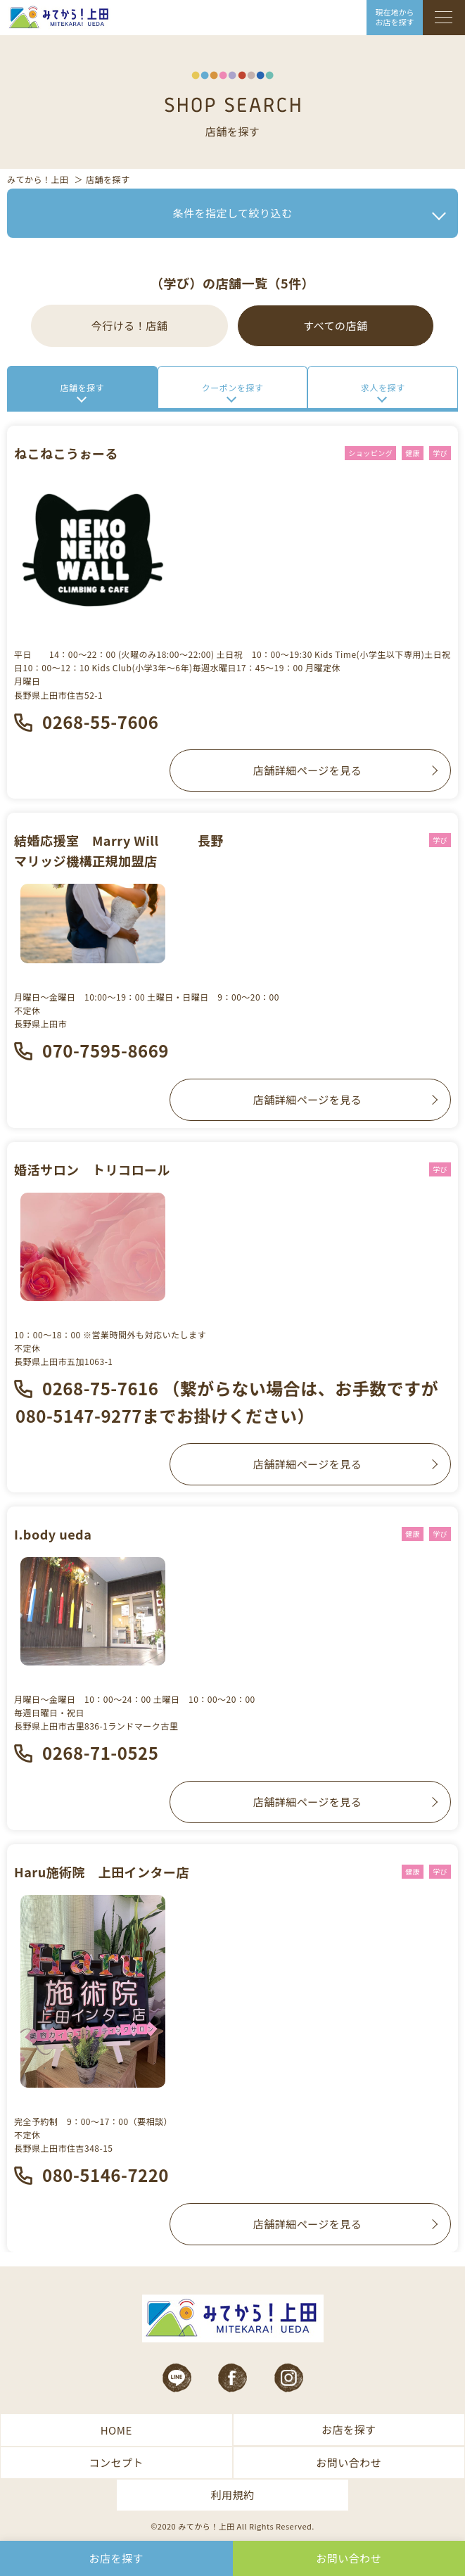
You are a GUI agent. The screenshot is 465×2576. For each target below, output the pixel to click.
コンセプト (116, 2462)
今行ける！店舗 (129, 325)
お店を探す (348, 2429)
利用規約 (232, 2494)
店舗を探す (82, 387)
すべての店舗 (335, 325)
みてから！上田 (38, 179)
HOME (116, 2430)
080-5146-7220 (105, 2174)
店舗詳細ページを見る (307, 770)
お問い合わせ (348, 2462)
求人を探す (383, 387)
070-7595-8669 (105, 1050)
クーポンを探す (233, 387)
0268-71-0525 (100, 1752)
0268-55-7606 (100, 721)
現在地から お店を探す (395, 16)
